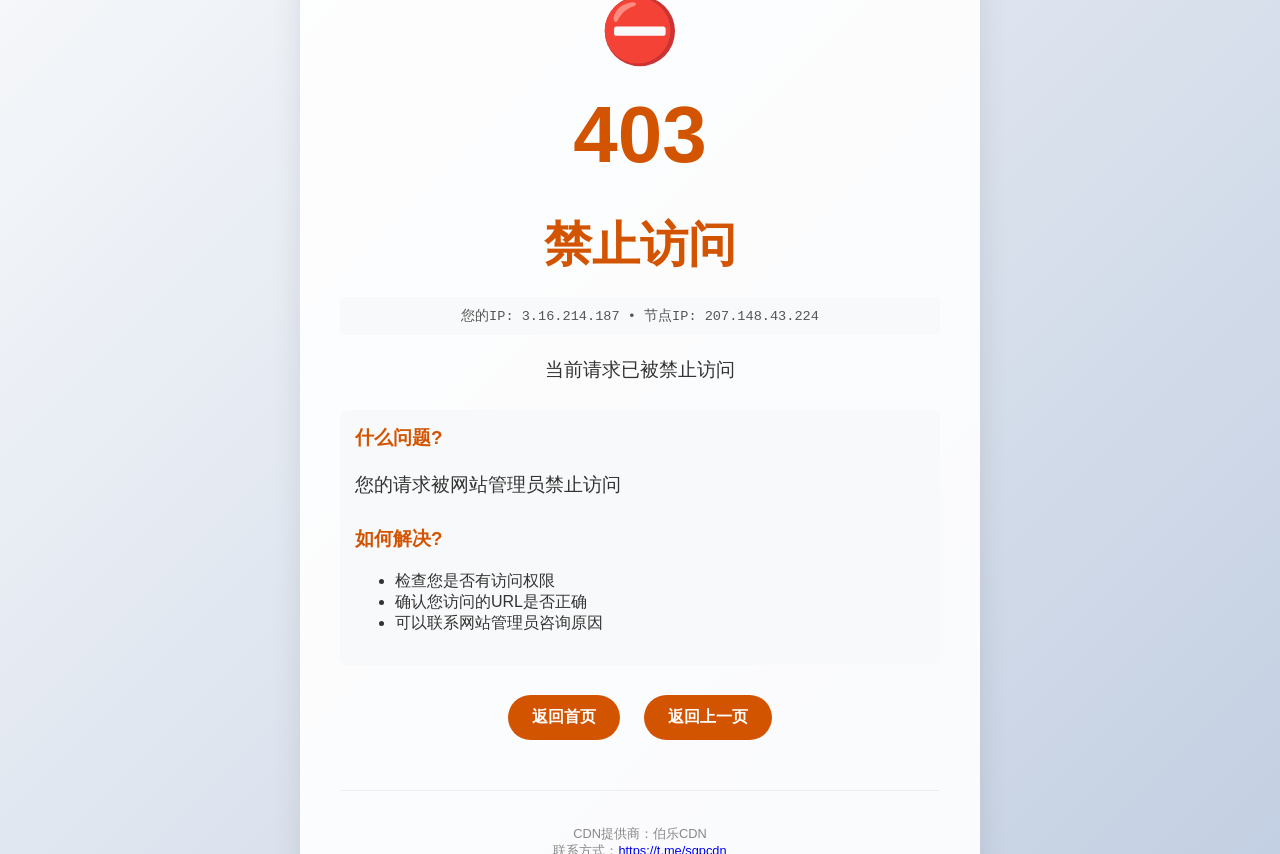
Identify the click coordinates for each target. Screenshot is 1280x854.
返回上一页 (708, 718)
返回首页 (564, 718)
